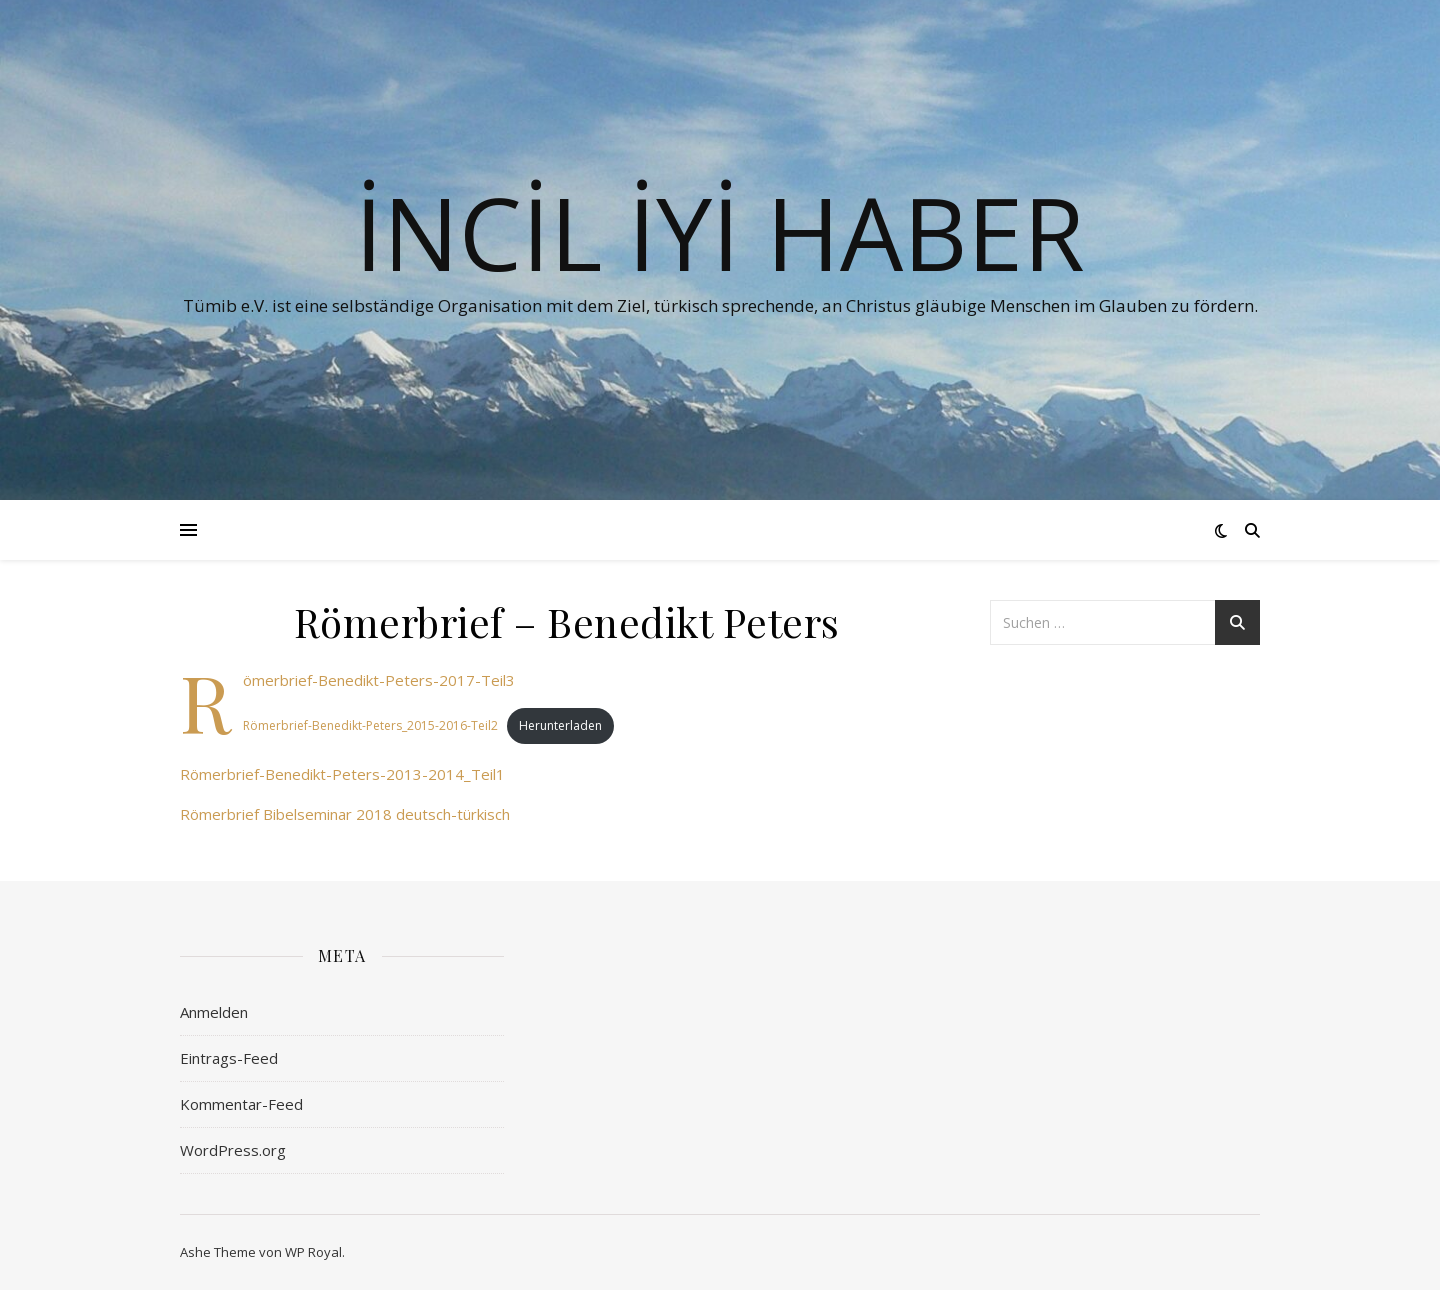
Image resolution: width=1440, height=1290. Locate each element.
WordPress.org (233, 1150)
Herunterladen (560, 725)
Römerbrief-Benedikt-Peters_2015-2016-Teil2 (370, 725)
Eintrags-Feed (229, 1058)
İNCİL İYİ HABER (720, 232)
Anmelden (214, 1012)
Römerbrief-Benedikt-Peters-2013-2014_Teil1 (342, 774)
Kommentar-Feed (241, 1104)
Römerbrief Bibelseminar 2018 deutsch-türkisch (345, 814)
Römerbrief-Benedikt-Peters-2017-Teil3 (379, 680)
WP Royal (313, 1252)
